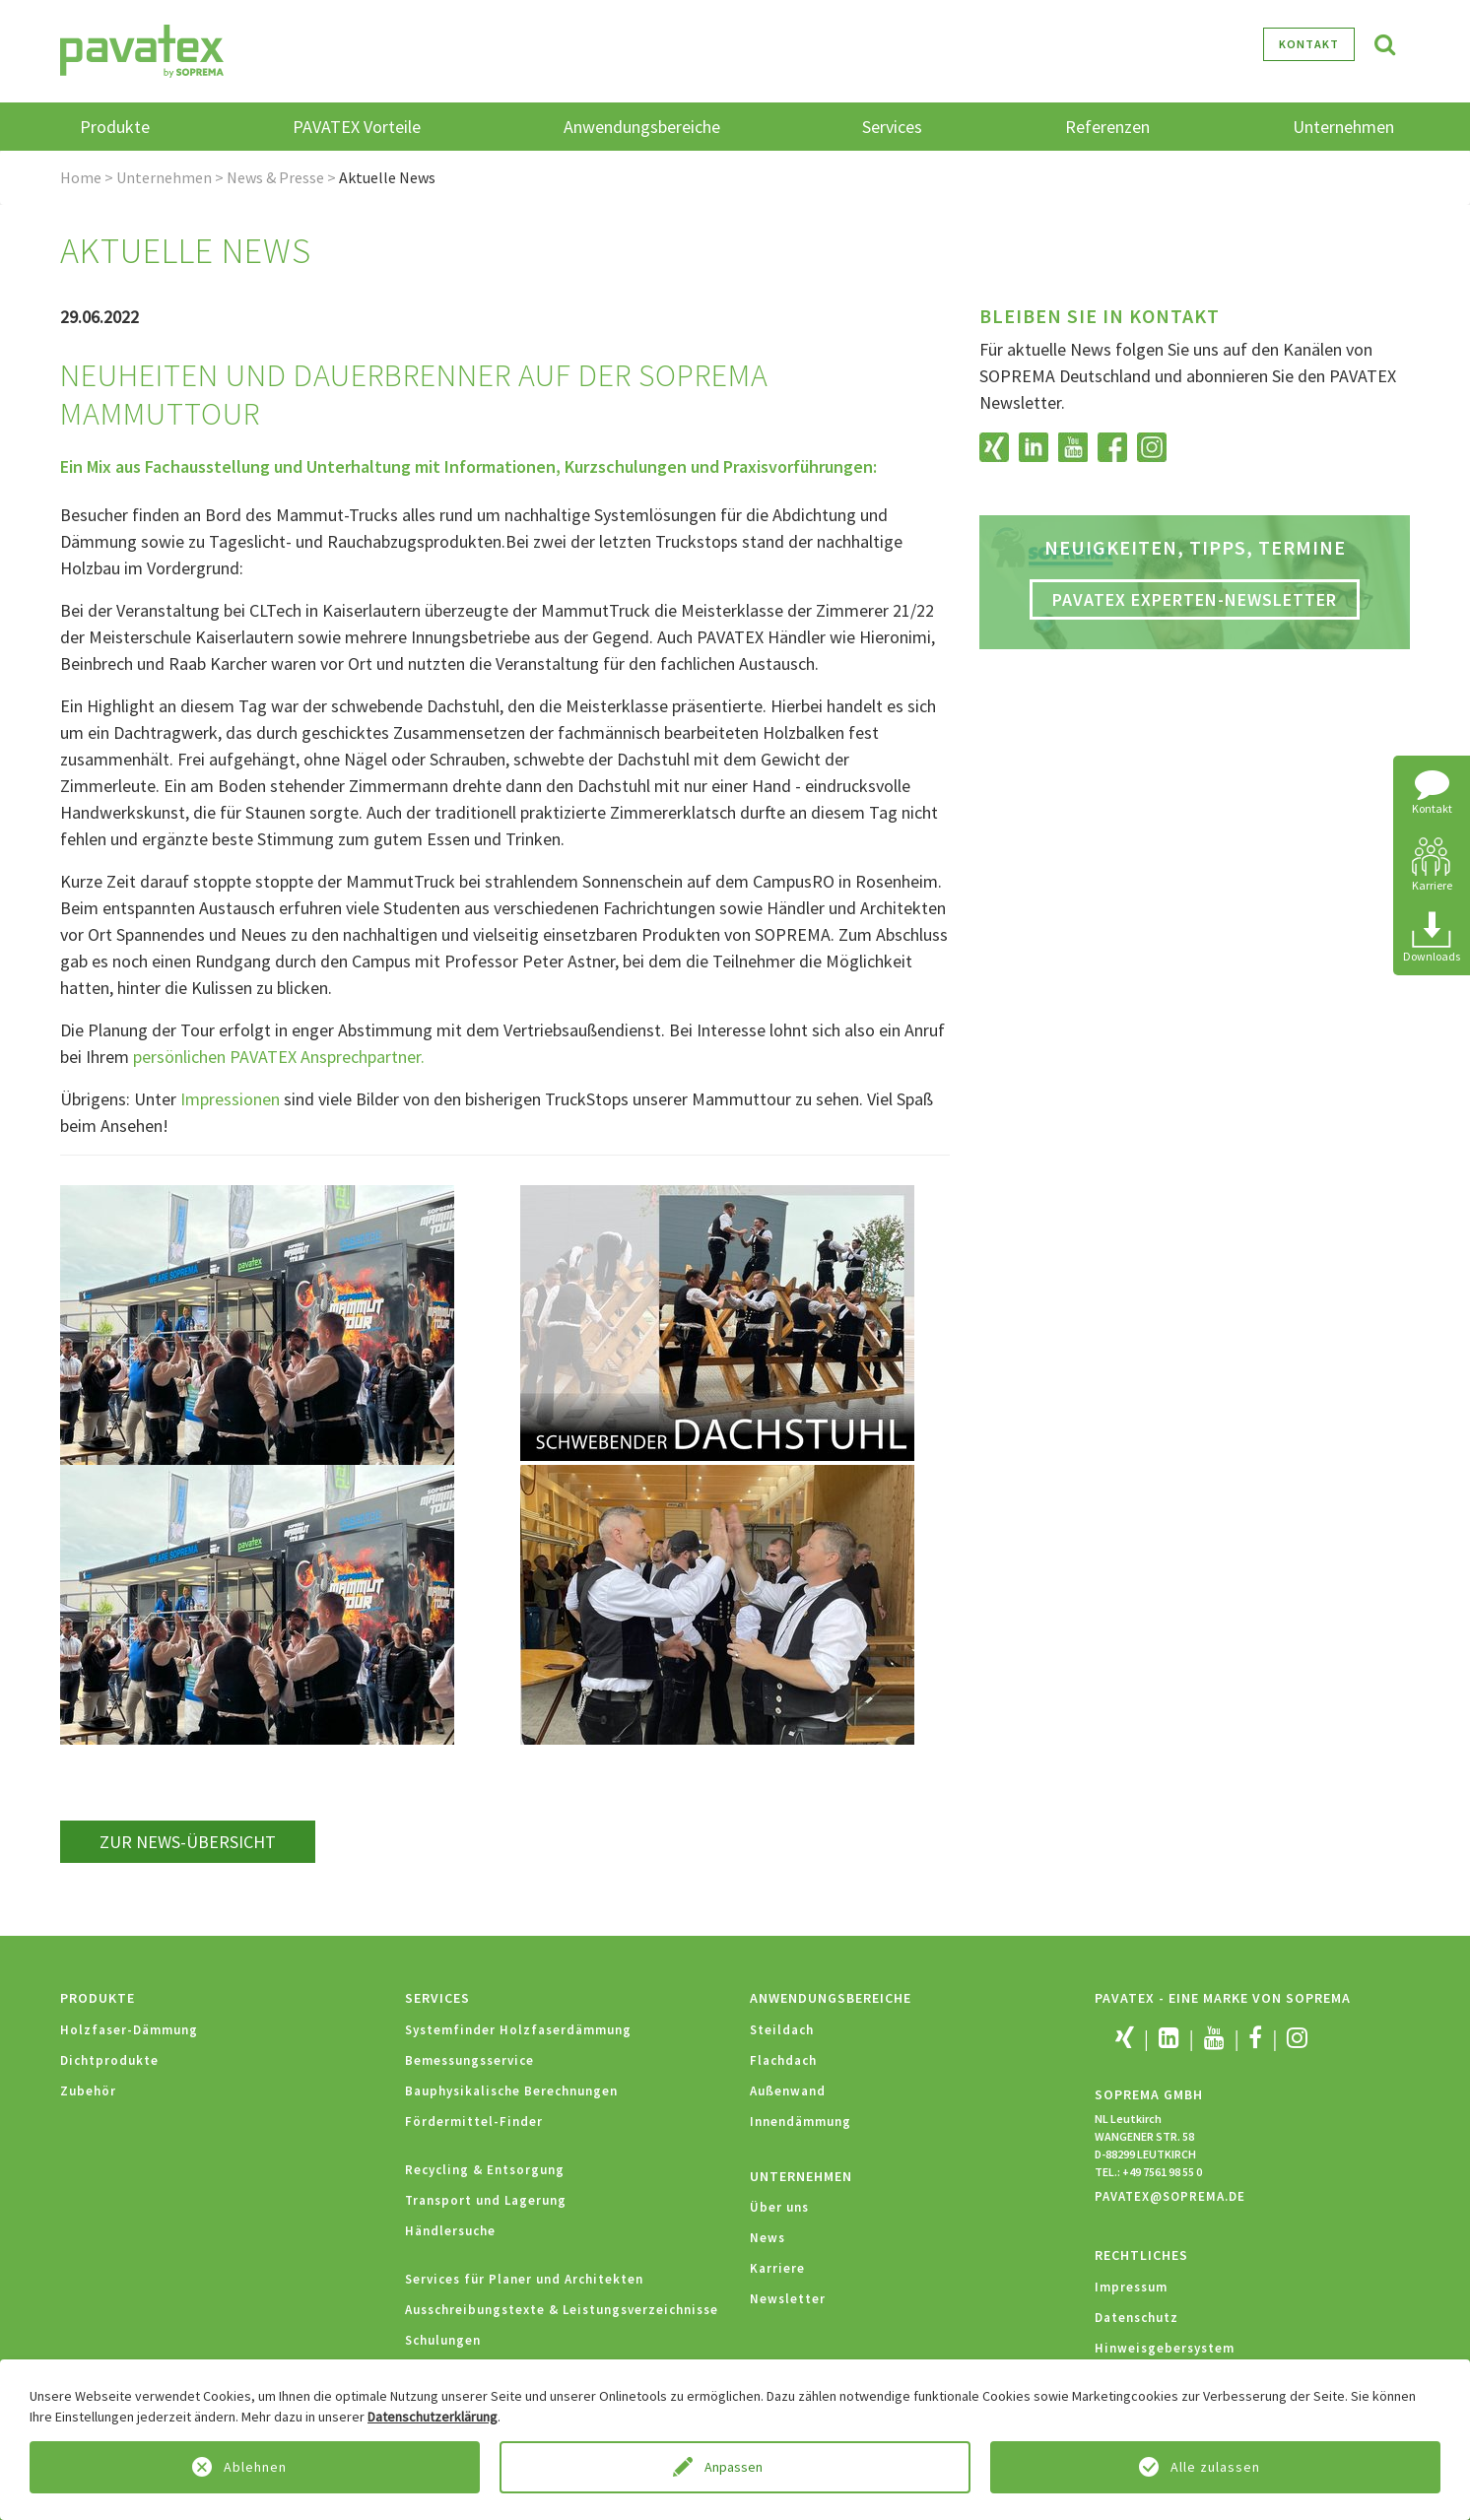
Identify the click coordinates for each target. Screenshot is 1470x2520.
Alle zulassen (1215, 2467)
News (767, 2237)
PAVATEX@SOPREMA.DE (1170, 2196)
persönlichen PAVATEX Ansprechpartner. (279, 1056)
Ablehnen (255, 2467)
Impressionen (232, 1099)
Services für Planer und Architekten (524, 2279)
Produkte (97, 1998)
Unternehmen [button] (1343, 126)
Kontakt (1309, 43)
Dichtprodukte (109, 2060)
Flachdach (783, 2060)
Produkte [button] (115, 126)
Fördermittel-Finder (474, 2121)
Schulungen (443, 2340)
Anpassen (735, 2467)
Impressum (1131, 2287)
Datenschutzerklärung (433, 2416)
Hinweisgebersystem (1165, 2348)
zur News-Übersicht (188, 1841)
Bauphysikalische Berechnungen (511, 2091)
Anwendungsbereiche (830, 1998)
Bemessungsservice (469, 2060)
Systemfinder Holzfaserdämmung (518, 2030)
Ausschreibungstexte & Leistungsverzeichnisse (561, 2309)
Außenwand (788, 2091)
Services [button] (892, 126)
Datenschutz (1136, 2317)
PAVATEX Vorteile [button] (357, 126)
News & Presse (275, 177)
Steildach (782, 2030)
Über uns (779, 2207)
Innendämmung (800, 2121)
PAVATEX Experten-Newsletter (1194, 599)
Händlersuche (450, 2230)
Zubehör (88, 2091)
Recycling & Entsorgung (485, 2169)
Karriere (777, 2268)
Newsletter (788, 2298)
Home (80, 177)
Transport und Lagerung (486, 2200)
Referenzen (1107, 126)
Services (437, 1998)
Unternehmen (164, 177)
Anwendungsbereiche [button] (642, 126)
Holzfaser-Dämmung (129, 2030)
